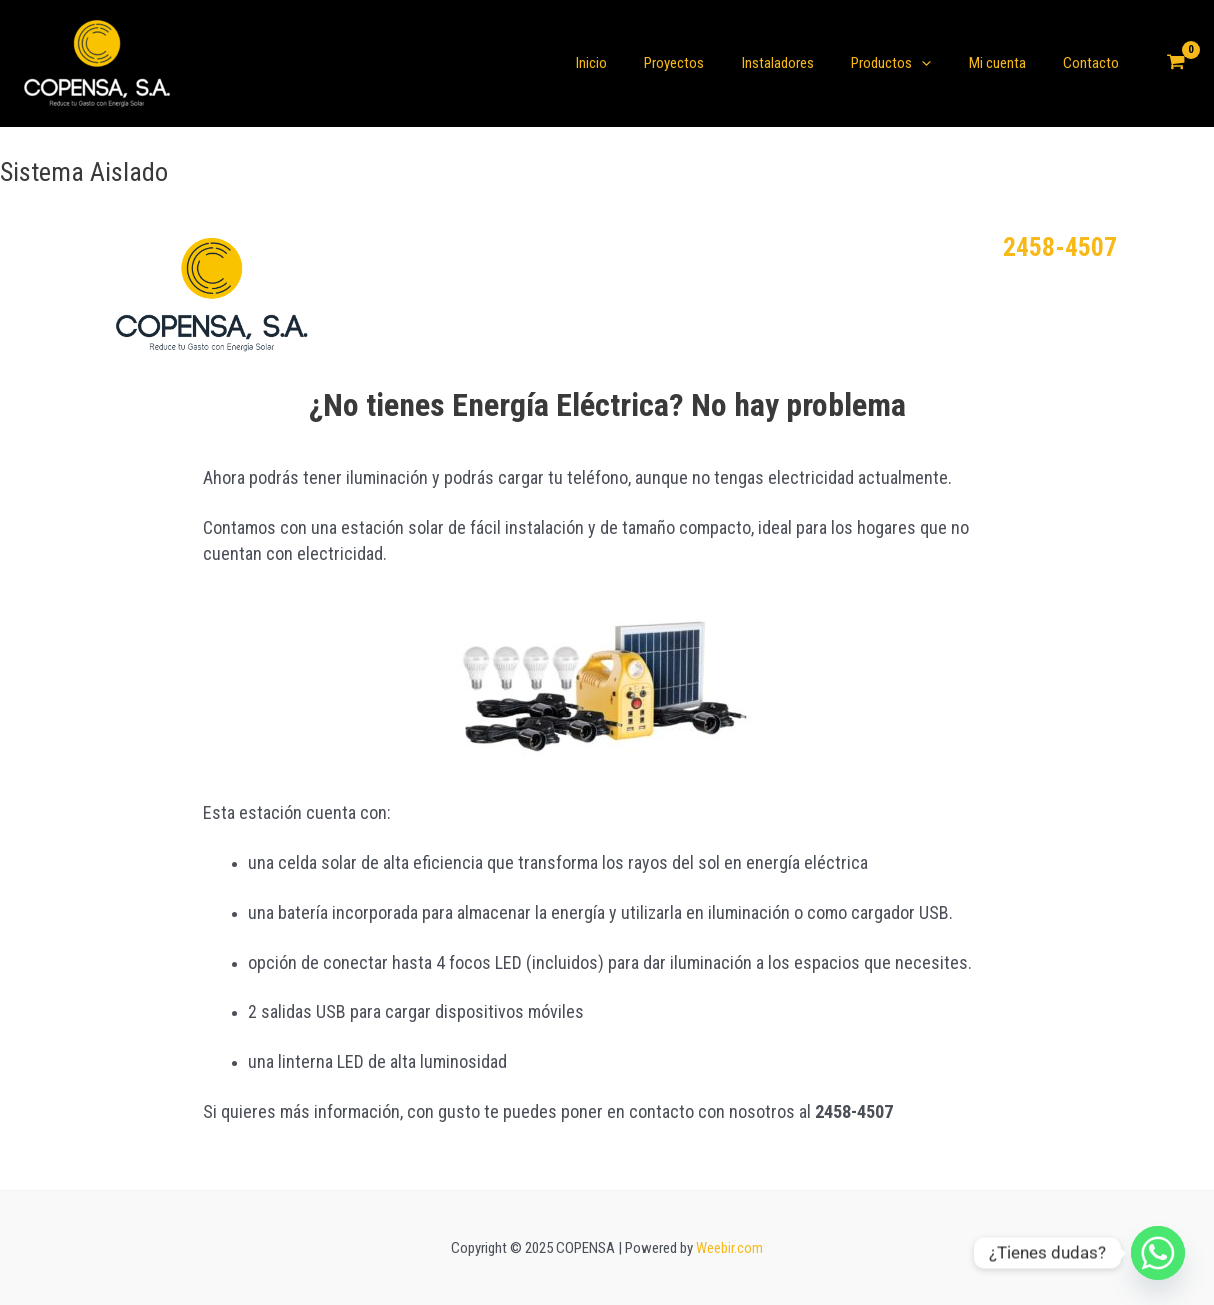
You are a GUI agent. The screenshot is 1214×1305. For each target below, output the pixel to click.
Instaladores (804, 63)
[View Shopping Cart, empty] (1176, 63)
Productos (910, 63)
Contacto (1095, 63)
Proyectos (708, 63)
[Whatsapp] (1158, 1253)
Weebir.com (729, 1248)
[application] (940, 63)
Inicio (632, 63)
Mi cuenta (1008, 63)
